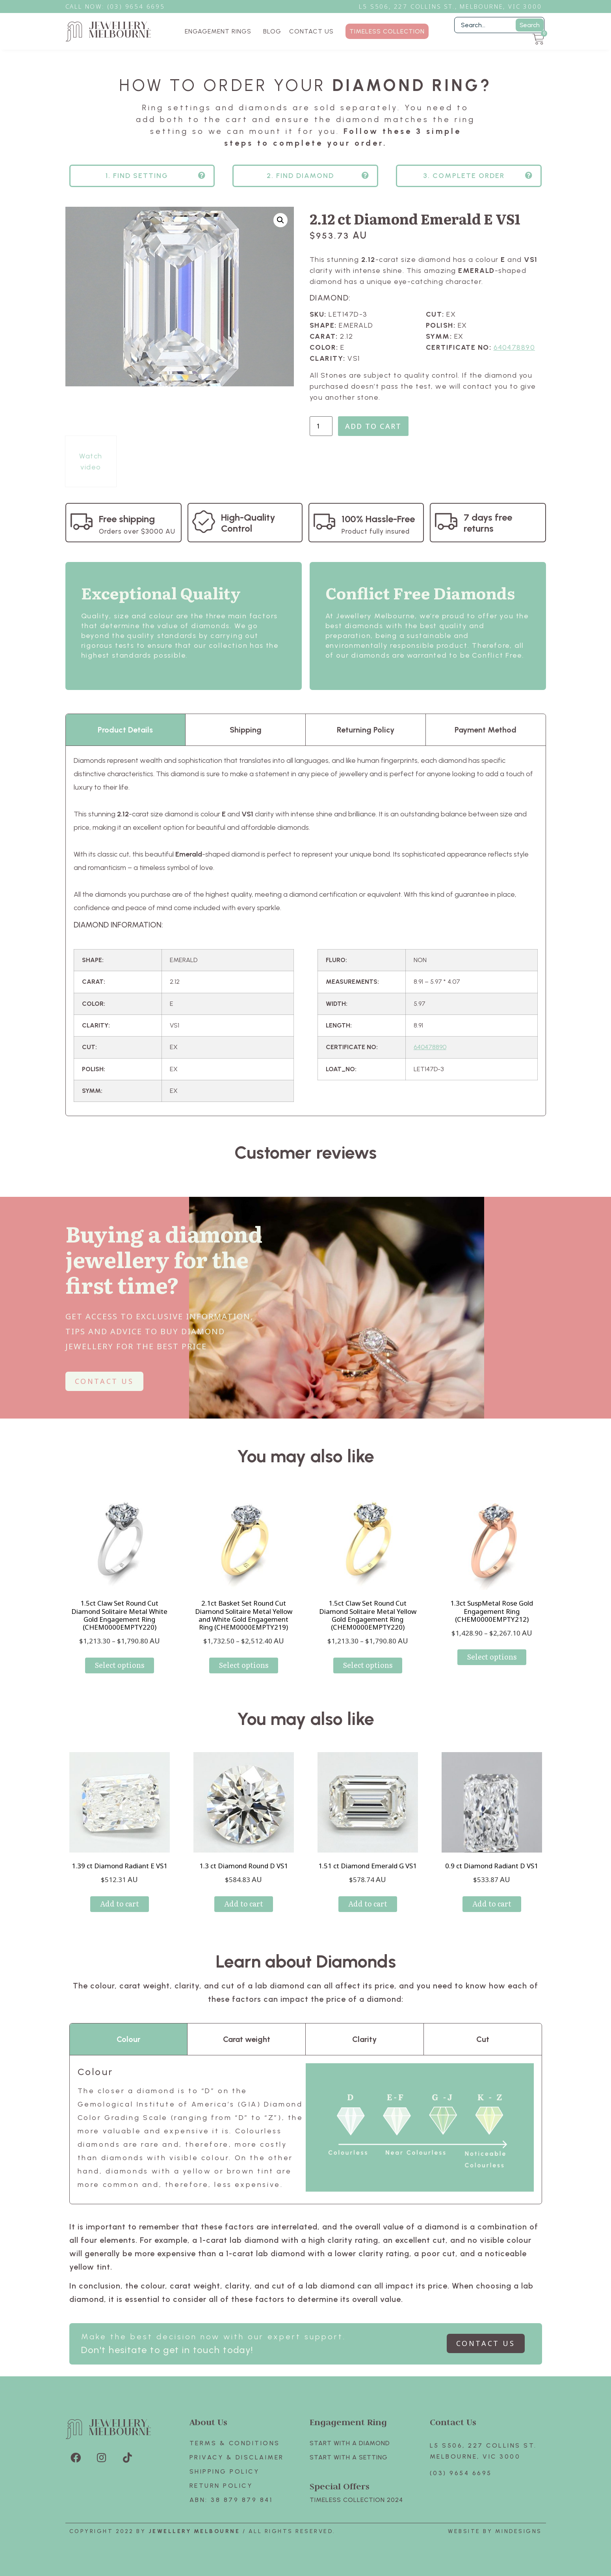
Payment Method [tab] (485, 729)
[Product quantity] (321, 426)
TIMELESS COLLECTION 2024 (356, 2500)
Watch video (90, 461)
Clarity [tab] (364, 2039)
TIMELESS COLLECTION (387, 31)
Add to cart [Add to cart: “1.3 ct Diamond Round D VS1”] (243, 1903)
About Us (208, 2422)
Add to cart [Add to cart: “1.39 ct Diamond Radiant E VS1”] (119, 1903)
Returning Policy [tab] (365, 729)
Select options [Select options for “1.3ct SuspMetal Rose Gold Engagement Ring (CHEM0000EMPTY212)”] (491, 1656)
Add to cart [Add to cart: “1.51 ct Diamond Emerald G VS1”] (367, 1903)
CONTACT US (311, 31)
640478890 (514, 347)
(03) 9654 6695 (461, 2473)
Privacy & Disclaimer (236, 2457)
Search (530, 25)
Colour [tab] (128, 2039)
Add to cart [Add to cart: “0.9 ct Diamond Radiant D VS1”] (491, 1903)
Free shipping (127, 519)
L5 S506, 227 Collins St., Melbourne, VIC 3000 (450, 6)
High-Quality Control (248, 523)
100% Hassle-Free (378, 519)
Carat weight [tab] (246, 2039)
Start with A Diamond (350, 2443)
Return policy (221, 2485)
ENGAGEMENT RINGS (220, 31)
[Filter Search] (499, 25)
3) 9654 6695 (140, 6)
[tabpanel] (306, 931)
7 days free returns (488, 523)
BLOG (272, 31)
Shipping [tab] (246, 729)
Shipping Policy (224, 2471)
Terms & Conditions (234, 2443)
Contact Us (453, 2422)
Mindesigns (518, 2531)
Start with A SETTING (349, 2457)
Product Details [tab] (125, 729)
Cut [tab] (482, 2039)
